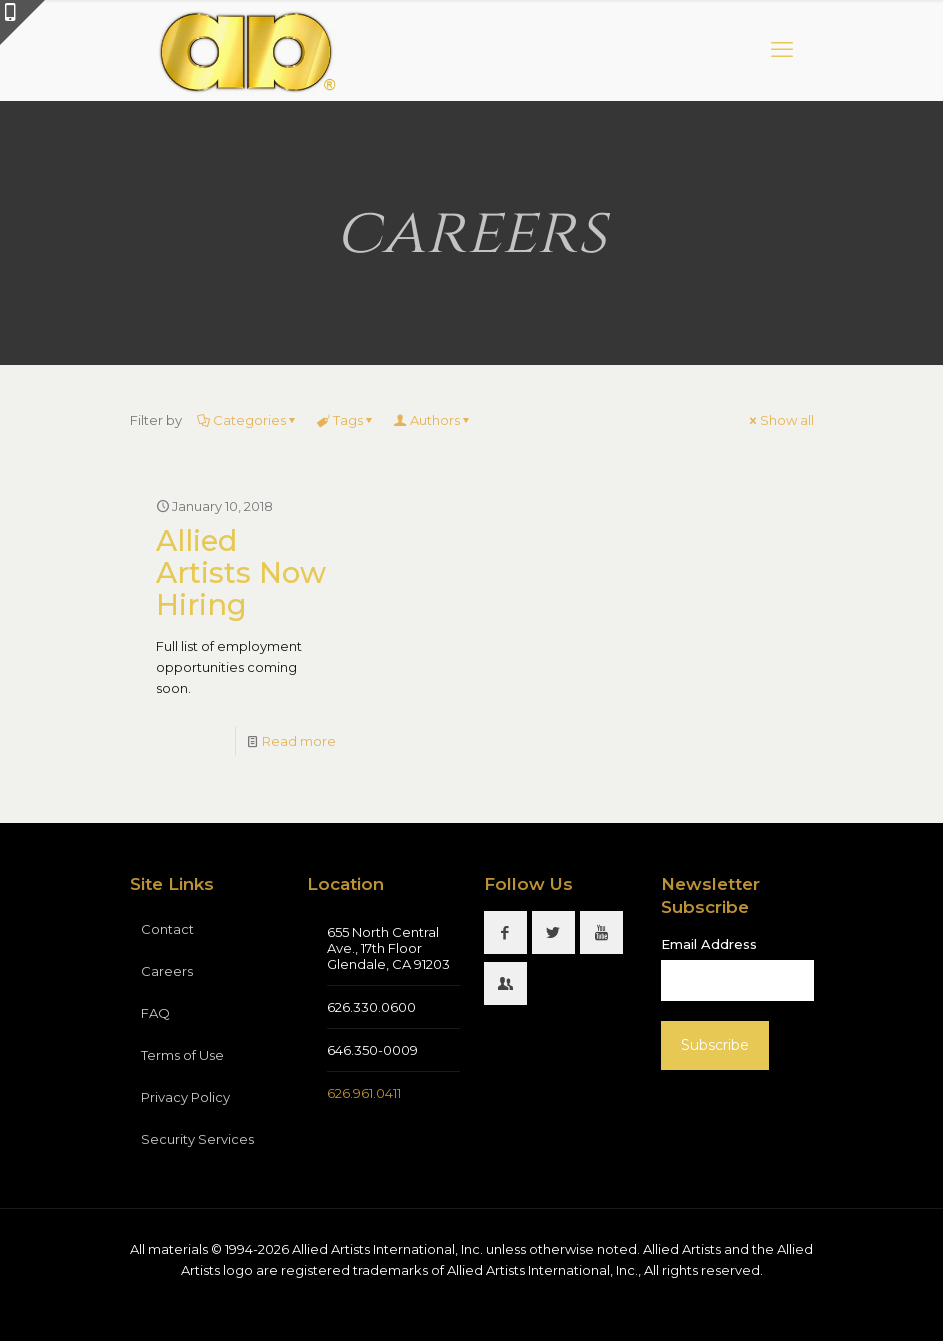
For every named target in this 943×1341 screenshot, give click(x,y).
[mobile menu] (782, 50)
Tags (346, 420)
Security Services (197, 1139)
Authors (433, 420)
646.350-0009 (372, 1050)
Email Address (709, 944)
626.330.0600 (371, 1007)
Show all (780, 420)
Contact (167, 929)
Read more (299, 741)
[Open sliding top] (22, 22)
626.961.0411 (364, 1093)
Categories (248, 420)
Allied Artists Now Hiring (241, 572)
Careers (167, 971)
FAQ (155, 1013)
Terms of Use (182, 1055)
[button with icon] (505, 932)
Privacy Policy (185, 1097)
